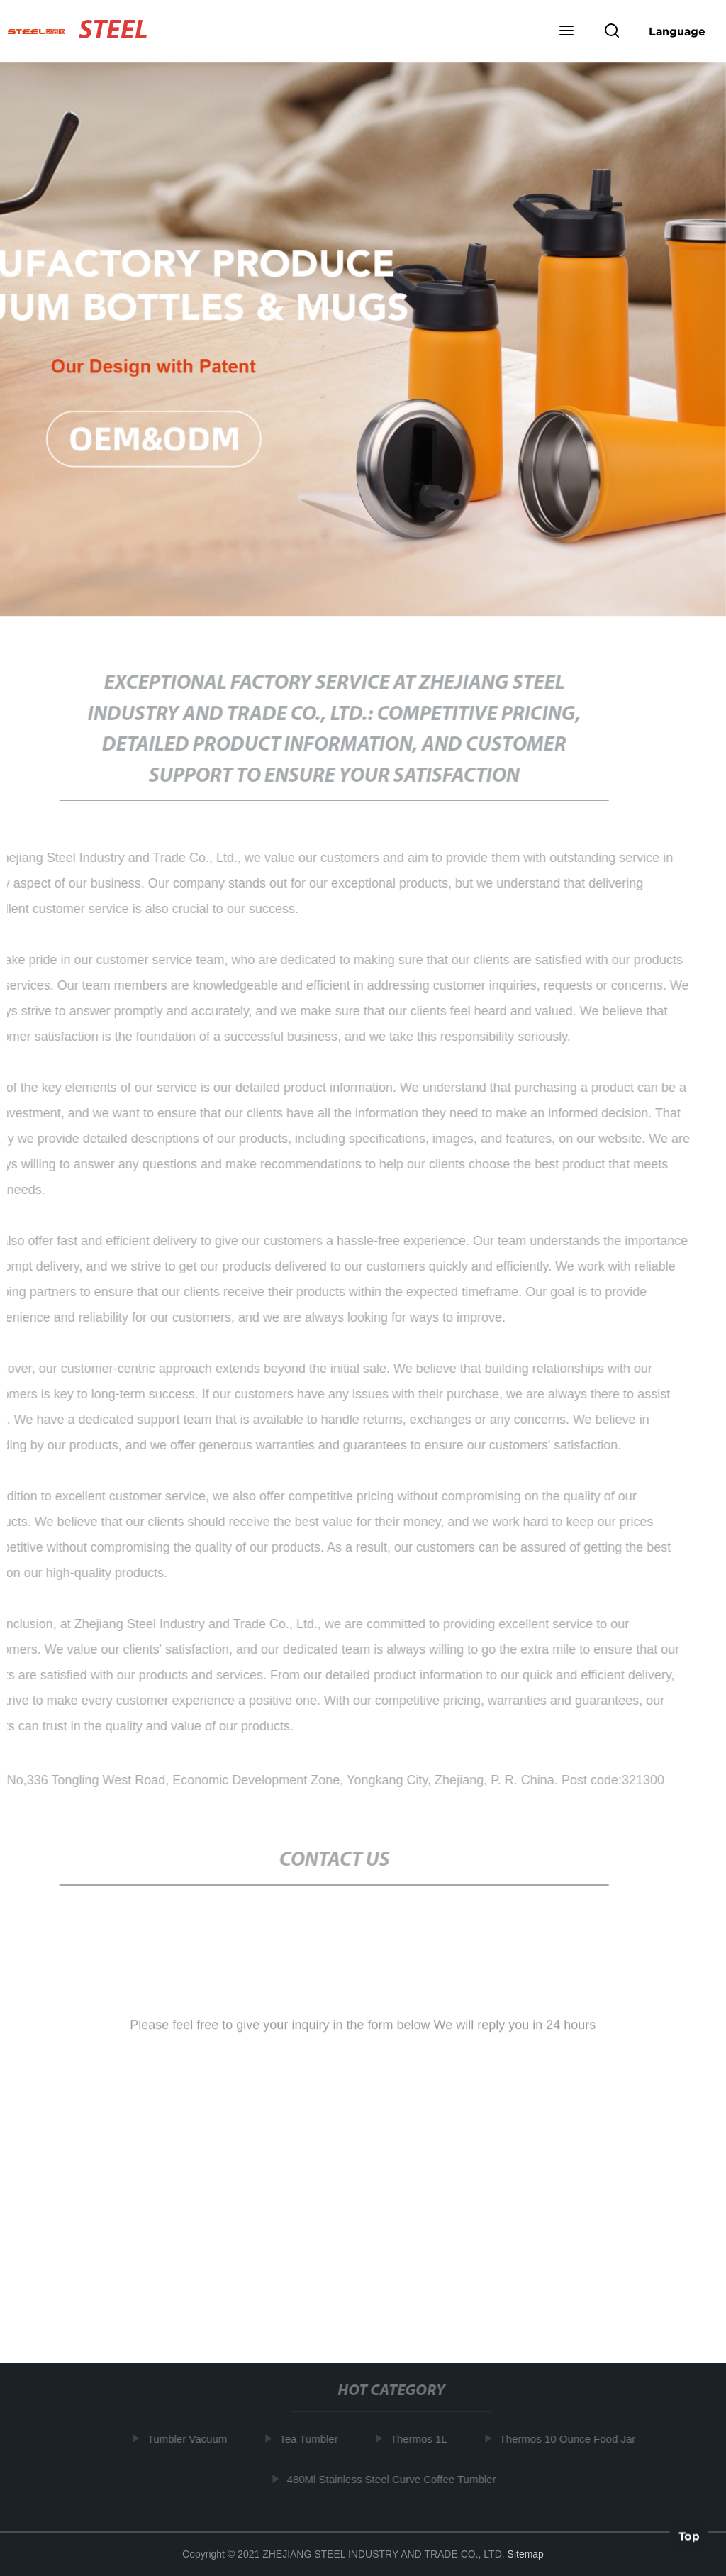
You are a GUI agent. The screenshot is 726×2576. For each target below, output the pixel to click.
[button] (566, 32)
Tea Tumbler (311, 2439)
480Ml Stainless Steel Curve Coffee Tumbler (394, 2478)
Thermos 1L (421, 2439)
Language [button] (677, 31)
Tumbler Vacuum (190, 2439)
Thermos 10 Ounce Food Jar (571, 2439)
